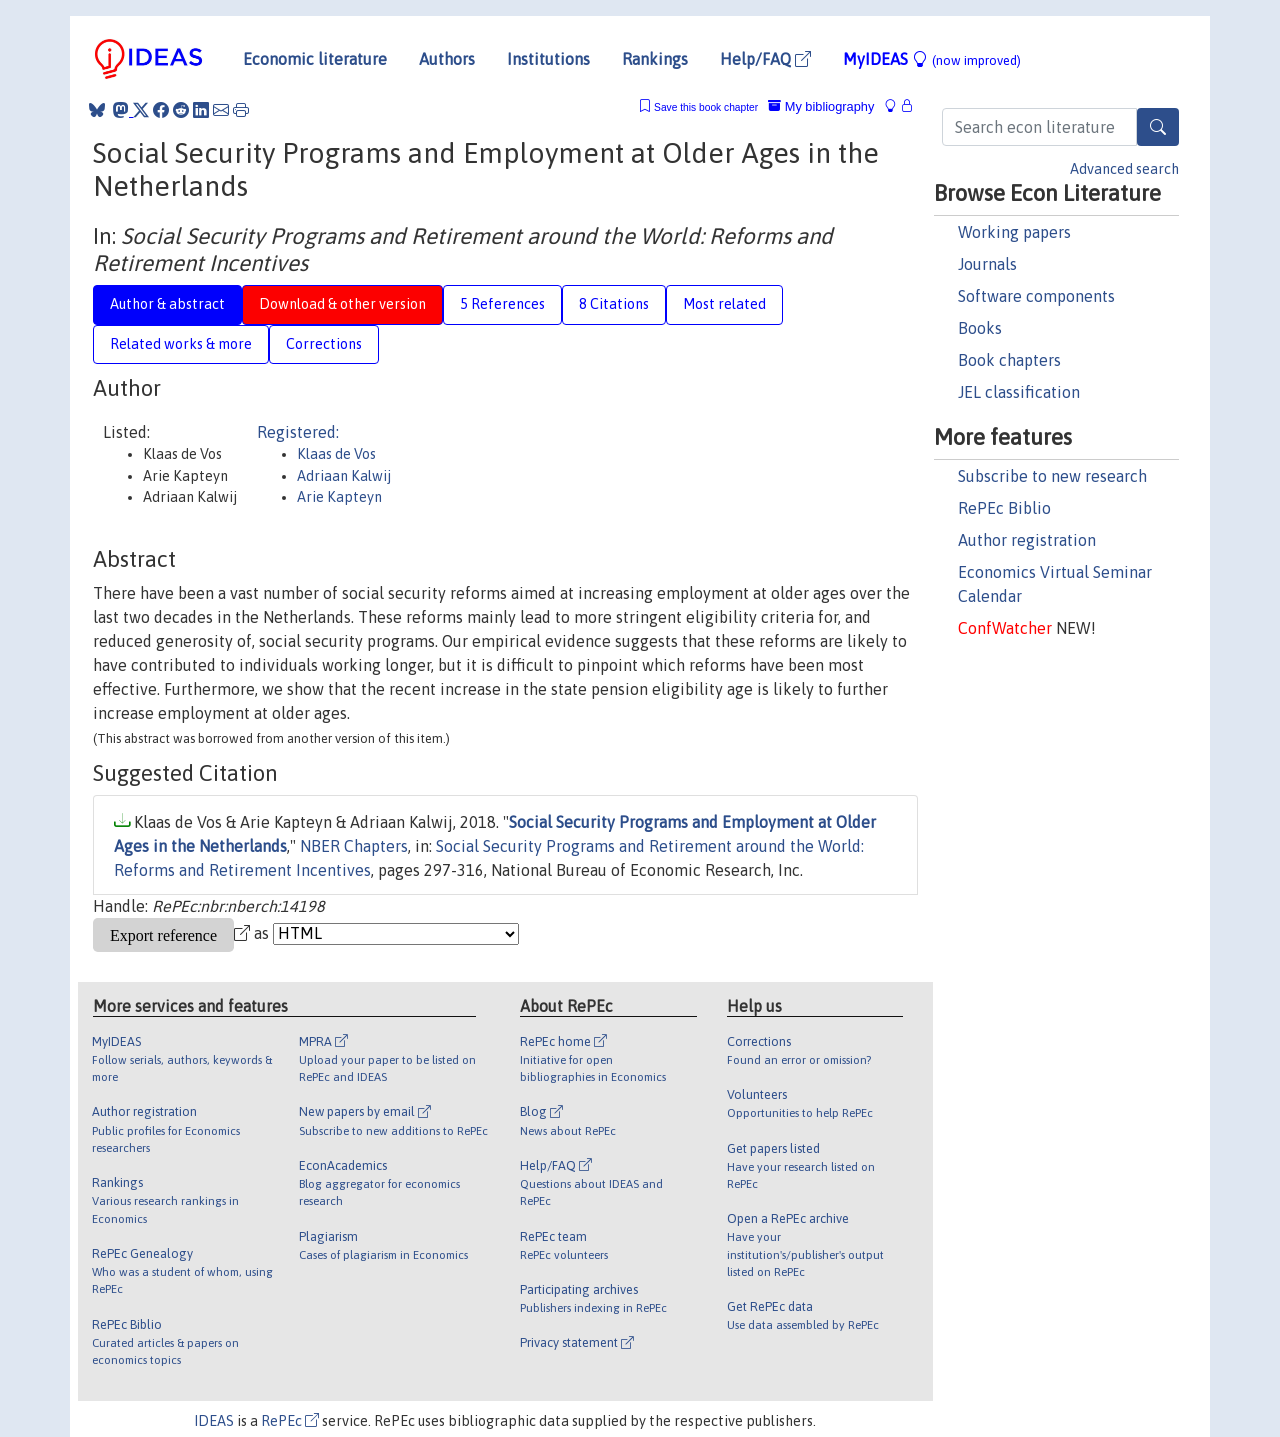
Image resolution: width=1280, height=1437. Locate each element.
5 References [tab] (502, 304)
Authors (447, 59)
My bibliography (821, 106)
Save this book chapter (706, 107)
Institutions (548, 59)
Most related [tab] (724, 304)
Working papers (1014, 232)
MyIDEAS (932, 59)
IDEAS (214, 1421)
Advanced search (1124, 169)
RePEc (290, 1421)
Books (980, 328)
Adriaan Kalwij (344, 476)
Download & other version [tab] (342, 304)
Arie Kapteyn (339, 497)
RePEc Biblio (1004, 508)
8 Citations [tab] (614, 304)
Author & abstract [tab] (167, 304)
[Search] (1158, 127)
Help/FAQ (765, 59)
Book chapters (1009, 360)
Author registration (1027, 540)
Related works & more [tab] (181, 344)
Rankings (655, 59)
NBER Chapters (354, 846)
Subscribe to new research (1052, 476)
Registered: (298, 432)
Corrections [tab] (324, 344)
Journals (987, 264)
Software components (1036, 296)
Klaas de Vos (336, 454)
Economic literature (315, 59)
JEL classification (1019, 392)
